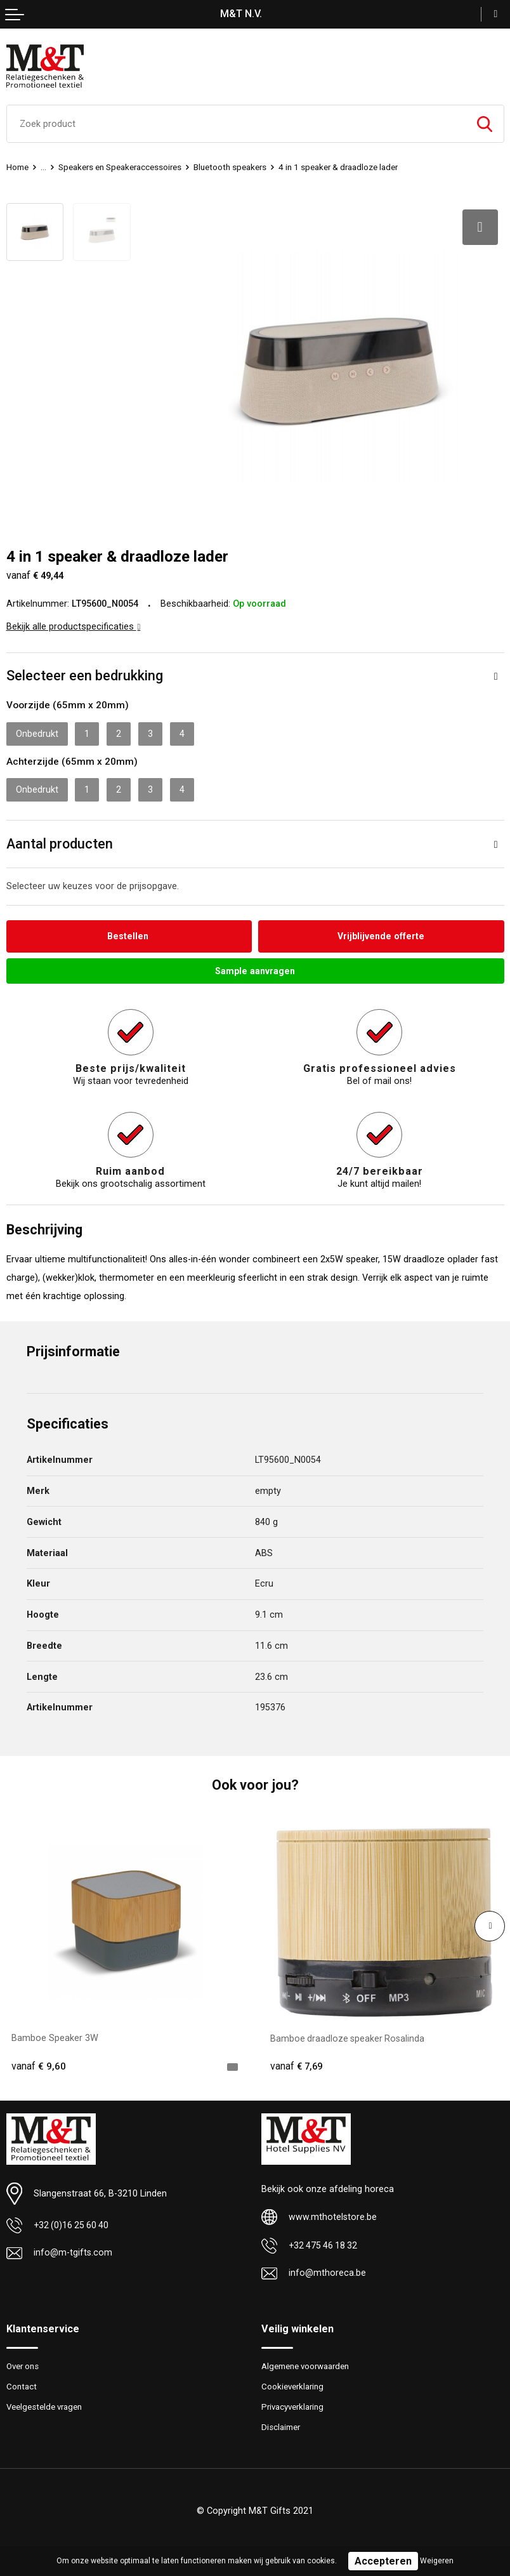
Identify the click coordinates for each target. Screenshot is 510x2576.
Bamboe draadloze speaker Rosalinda (349, 2034)
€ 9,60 (38, 2062)
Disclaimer (281, 2425)
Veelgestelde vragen (45, 2404)
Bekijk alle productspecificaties (73, 621)
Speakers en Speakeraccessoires (120, 167)
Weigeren (437, 2560)
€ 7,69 (297, 2062)
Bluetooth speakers (232, 167)
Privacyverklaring (294, 2404)
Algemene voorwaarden (306, 2363)
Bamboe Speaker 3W (54, 2034)
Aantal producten (59, 839)
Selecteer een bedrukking (84, 671)
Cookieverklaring (293, 2384)
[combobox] (236, 123)
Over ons (23, 2363)
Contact (21, 2384)
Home (17, 167)
